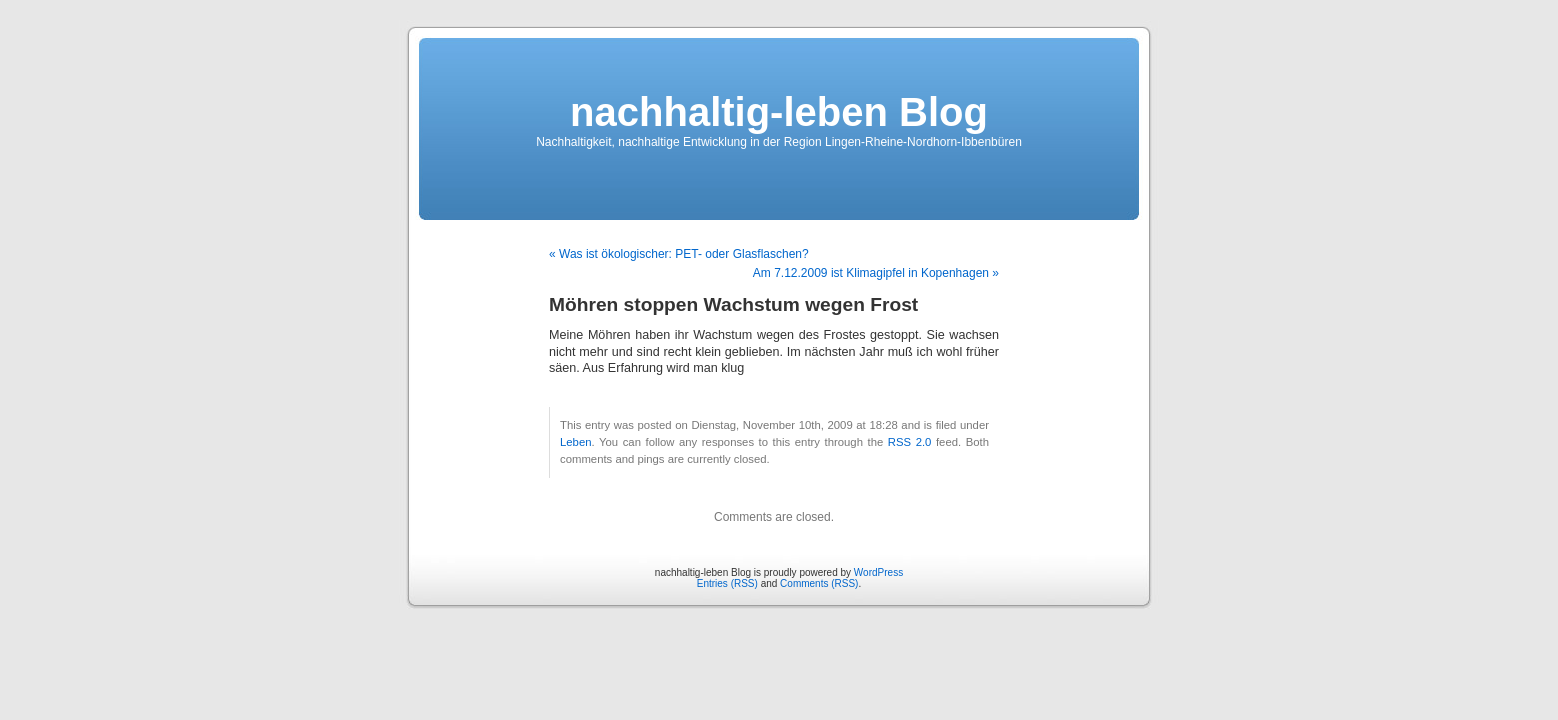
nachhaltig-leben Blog (779, 112)
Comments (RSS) (819, 583)
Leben (576, 442)
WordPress (878, 572)
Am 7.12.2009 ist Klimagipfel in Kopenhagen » (876, 273)
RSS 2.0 (910, 442)
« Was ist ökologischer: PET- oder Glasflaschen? (679, 254)
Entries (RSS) (727, 583)
